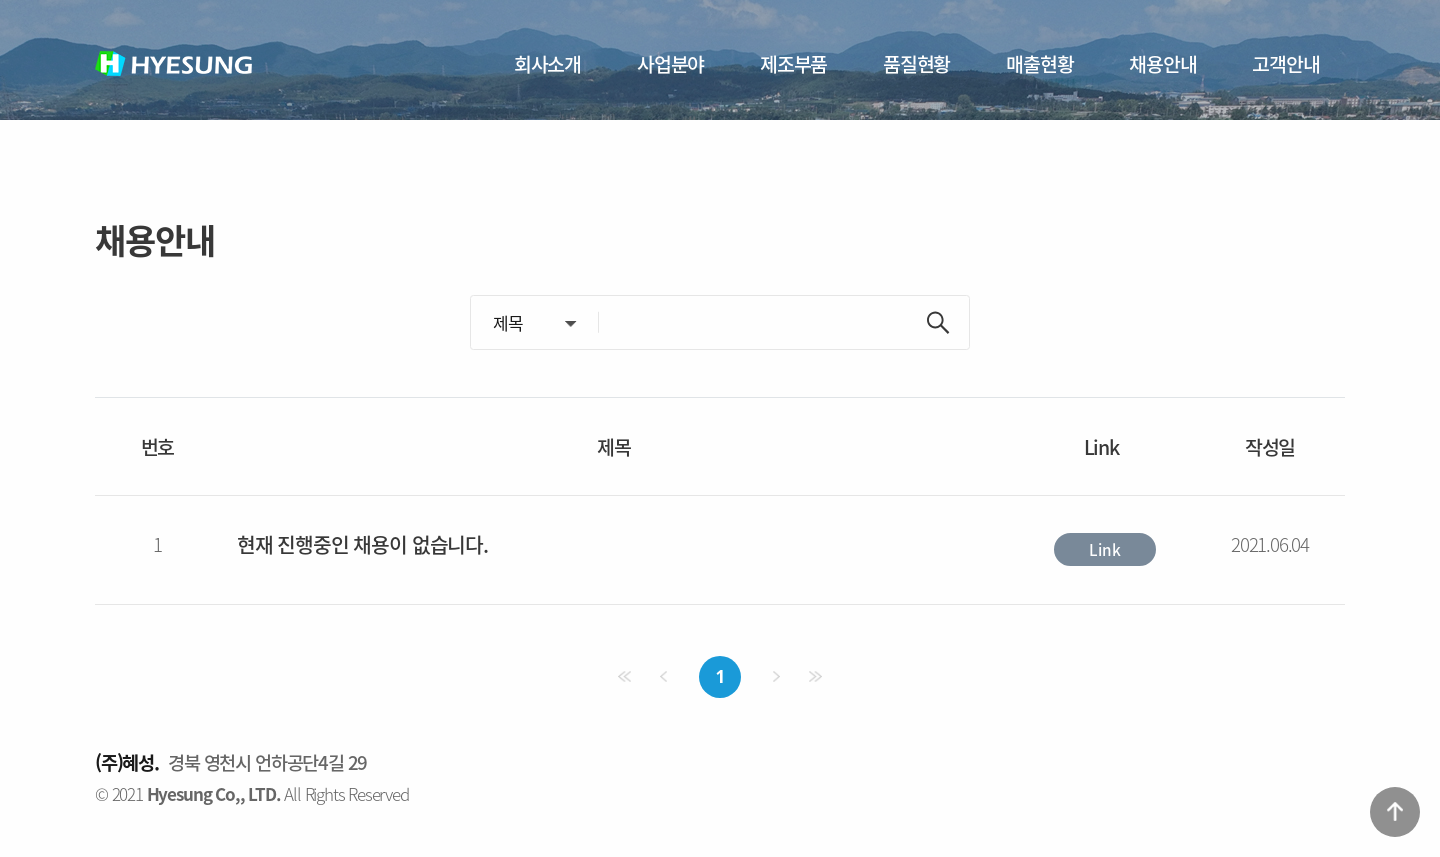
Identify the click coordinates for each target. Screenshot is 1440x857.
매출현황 (1039, 63)
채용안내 (1162, 63)
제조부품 (793, 63)
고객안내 (1285, 63)
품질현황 (916, 63)
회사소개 (547, 63)
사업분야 (670, 63)
